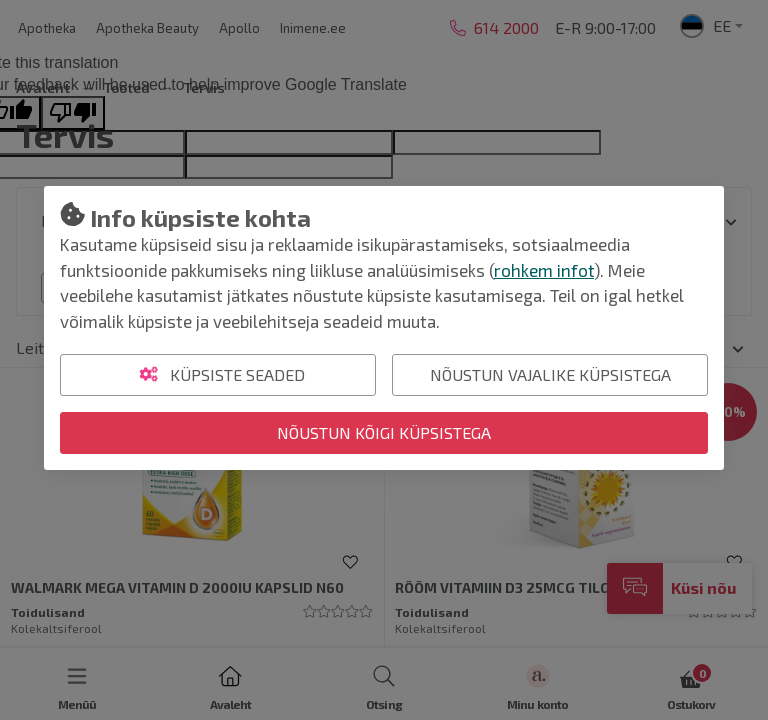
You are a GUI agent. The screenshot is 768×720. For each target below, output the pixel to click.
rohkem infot (544, 270)
